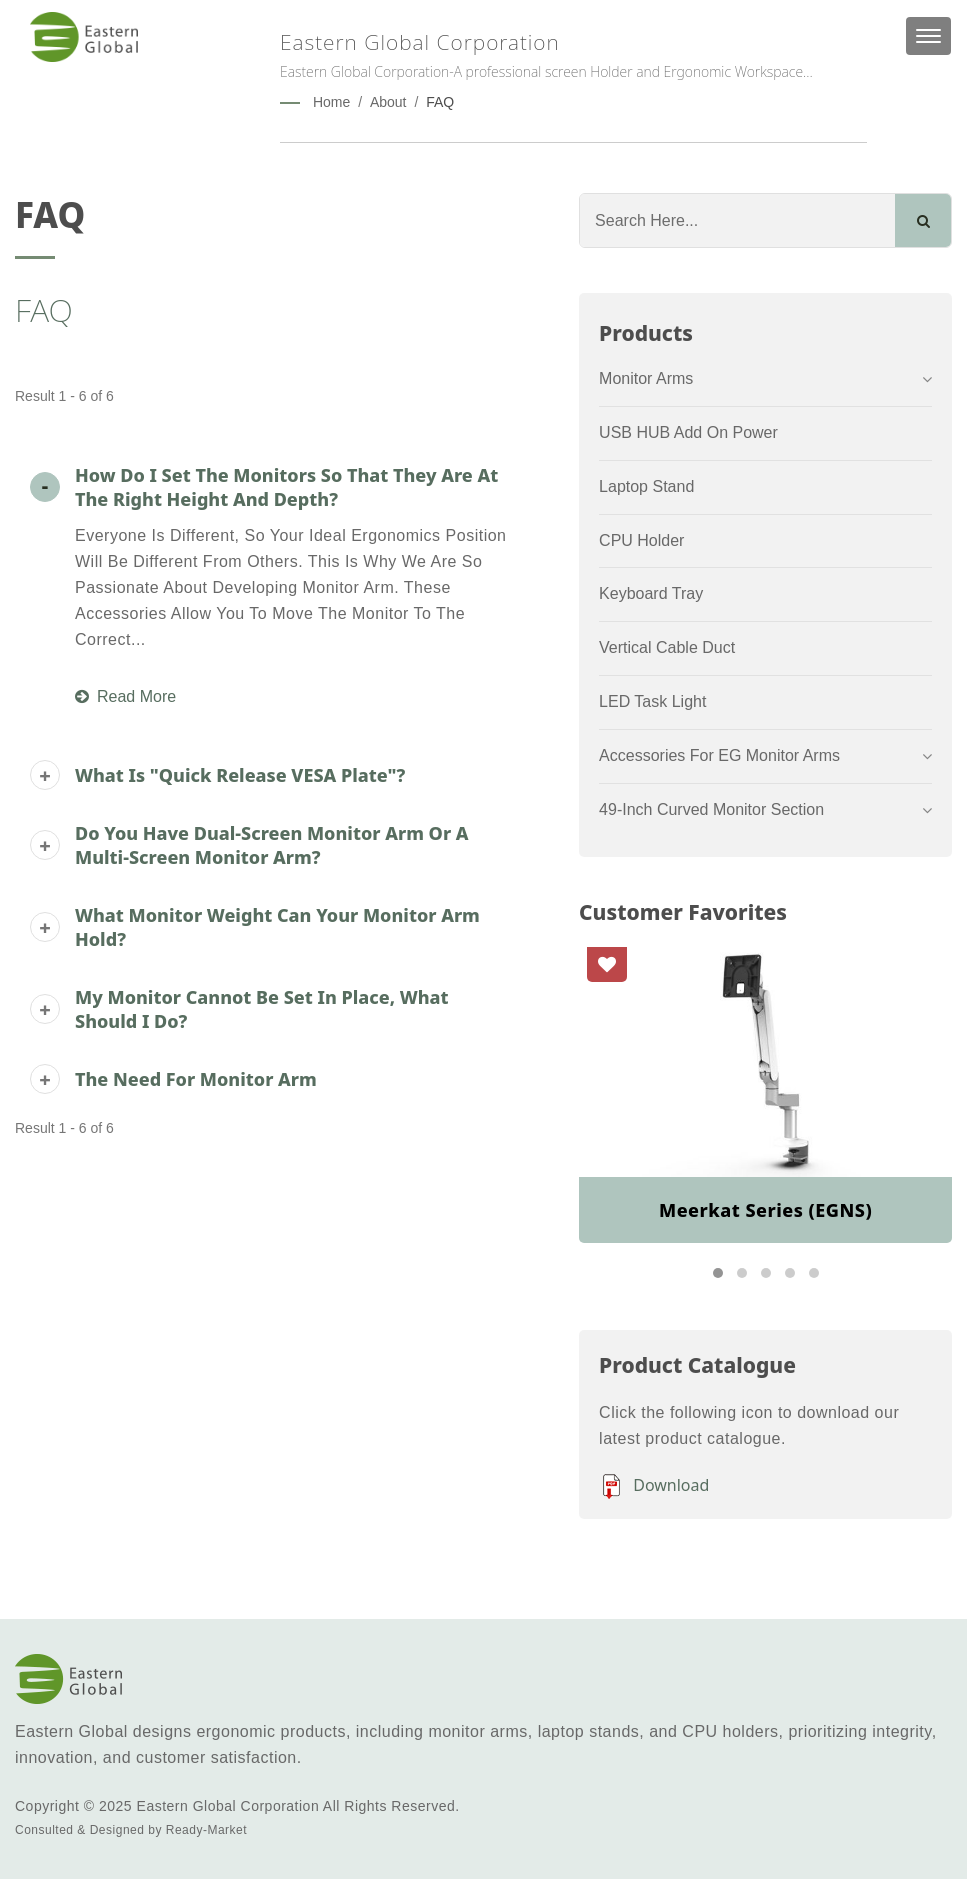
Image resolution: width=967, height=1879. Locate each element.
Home (331, 102)
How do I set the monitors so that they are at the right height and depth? (286, 487)
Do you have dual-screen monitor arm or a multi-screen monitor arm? (272, 845)
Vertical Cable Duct (667, 647)
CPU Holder (641, 540)
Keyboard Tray (651, 593)
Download (654, 1486)
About (388, 102)
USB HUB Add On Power (688, 432)
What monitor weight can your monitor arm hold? (277, 927)
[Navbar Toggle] (928, 36)
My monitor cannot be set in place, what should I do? (262, 1009)
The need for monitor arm (196, 1079)
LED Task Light (652, 701)
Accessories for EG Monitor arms (719, 755)
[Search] (737, 220)
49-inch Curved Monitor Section (711, 809)
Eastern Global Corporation (228, 1806)
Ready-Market (206, 1830)
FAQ (440, 102)
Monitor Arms (646, 378)
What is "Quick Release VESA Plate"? (240, 775)
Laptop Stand (646, 486)
